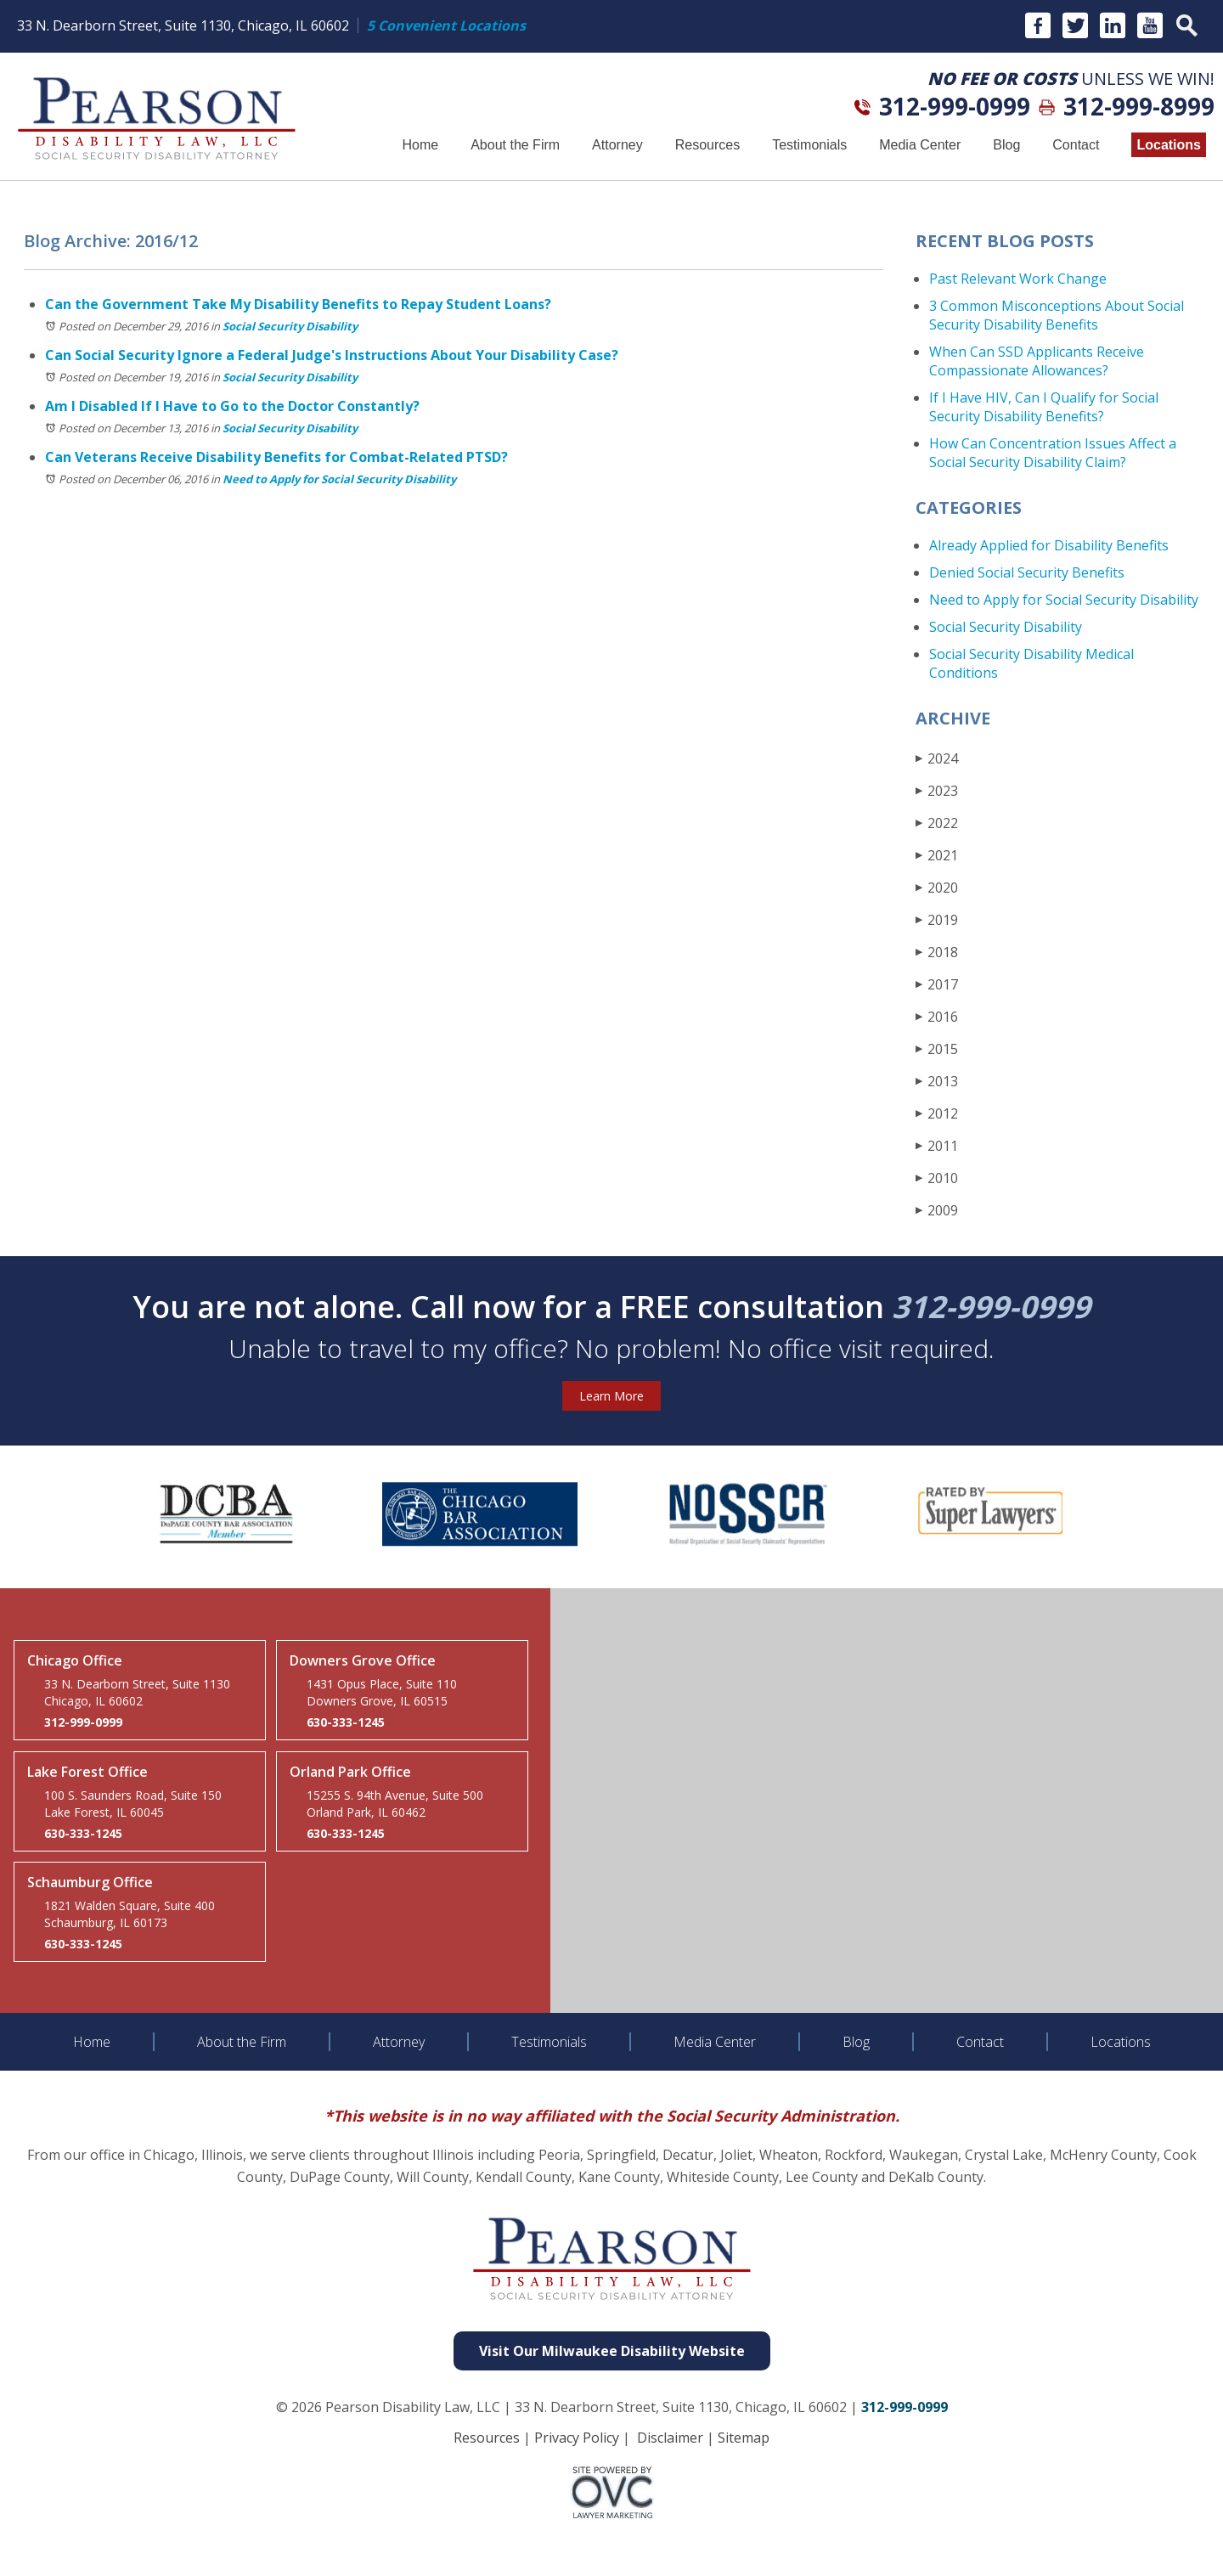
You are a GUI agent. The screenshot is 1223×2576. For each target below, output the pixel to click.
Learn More (611, 1396)
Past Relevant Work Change (1018, 278)
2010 (937, 1177)
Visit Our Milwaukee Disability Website (612, 2351)
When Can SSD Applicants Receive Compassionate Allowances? (1036, 361)
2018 (937, 951)
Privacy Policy (576, 2437)
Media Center (920, 145)
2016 (937, 1016)
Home (420, 145)
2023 (937, 790)
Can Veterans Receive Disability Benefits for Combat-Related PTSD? (276, 457)
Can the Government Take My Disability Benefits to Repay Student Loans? (298, 304)
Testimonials (809, 145)
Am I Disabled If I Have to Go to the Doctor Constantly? (232, 406)
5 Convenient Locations (446, 25)
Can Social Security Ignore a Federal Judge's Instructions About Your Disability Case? (331, 355)
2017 (937, 983)
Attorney (617, 145)
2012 (937, 1113)
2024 (937, 758)
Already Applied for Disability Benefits (1049, 545)
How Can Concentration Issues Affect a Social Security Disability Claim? (1052, 452)
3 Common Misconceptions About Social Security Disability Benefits (1056, 315)
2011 (937, 1145)
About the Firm (515, 145)
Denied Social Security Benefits (1026, 572)
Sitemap (743, 2437)
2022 (937, 822)
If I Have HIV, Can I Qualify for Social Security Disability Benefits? (1043, 407)
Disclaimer (670, 2437)
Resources (707, 145)
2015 (937, 1048)
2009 (937, 1209)
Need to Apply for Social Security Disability (339, 479)
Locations (1168, 145)
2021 (937, 854)
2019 (937, 919)
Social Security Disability (290, 326)
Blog (1006, 145)
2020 (937, 887)
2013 (937, 1080)
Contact (1075, 145)
